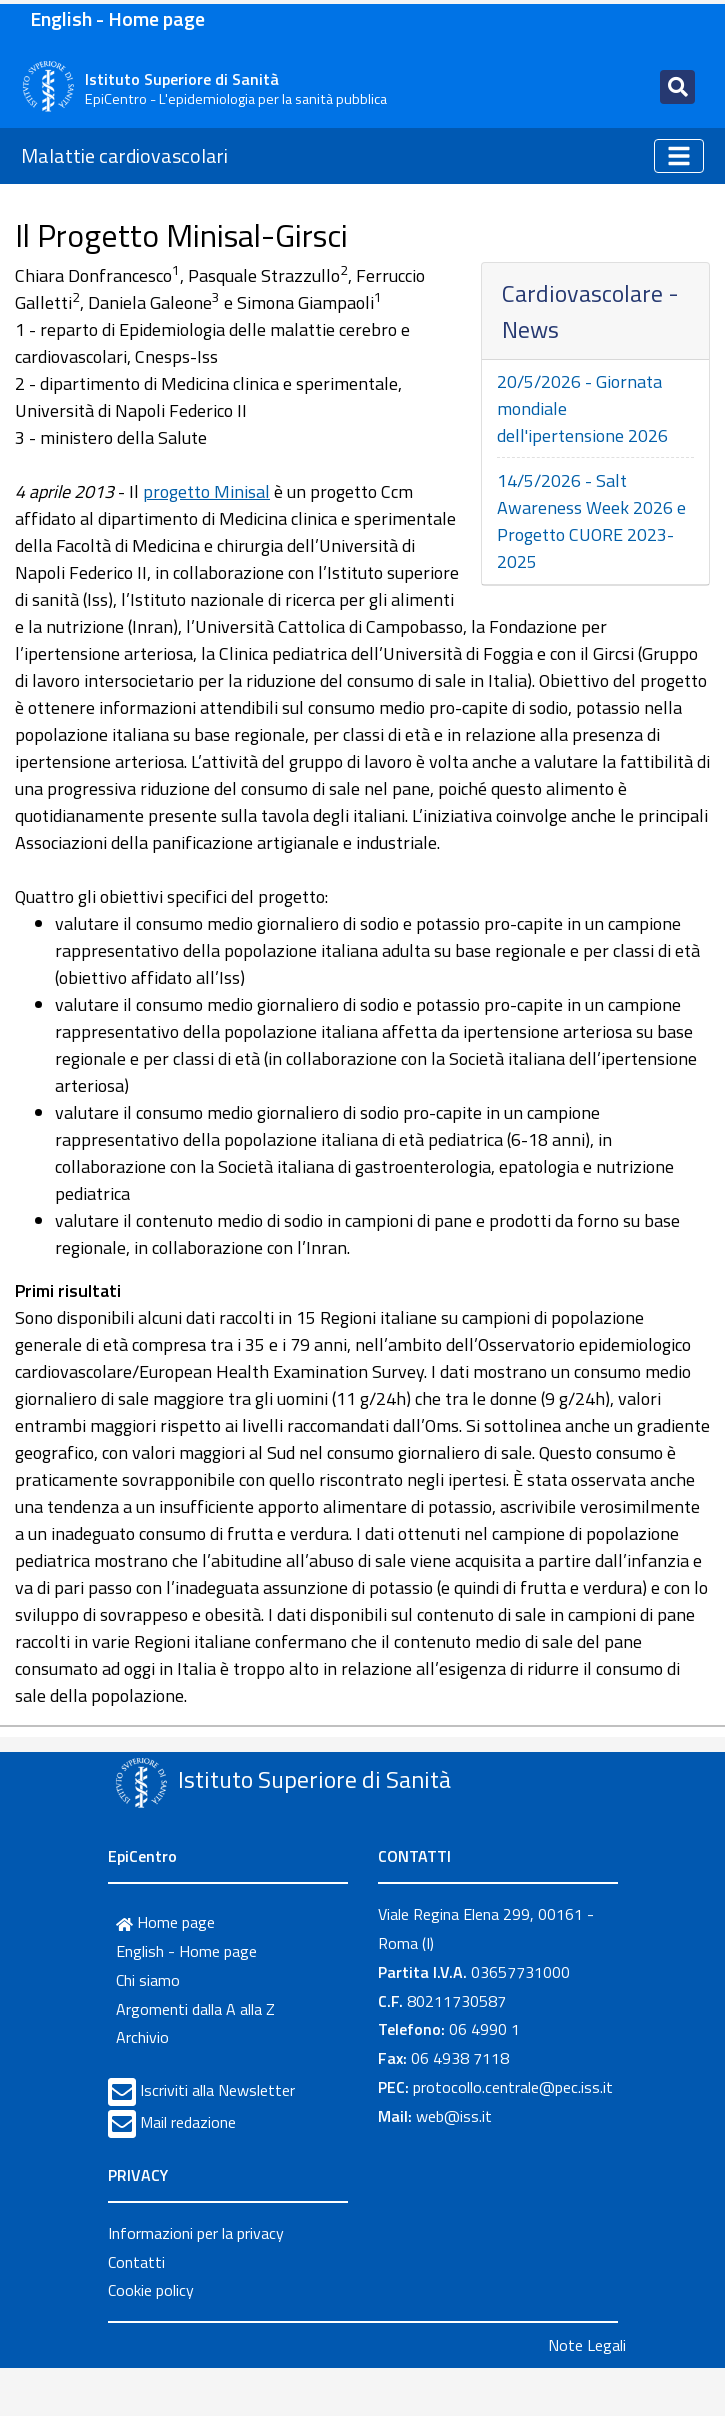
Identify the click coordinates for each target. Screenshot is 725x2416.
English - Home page (117, 18)
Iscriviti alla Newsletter (217, 2090)
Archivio (142, 2037)
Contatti (136, 2262)
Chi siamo (148, 1980)
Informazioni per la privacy (196, 2233)
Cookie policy (151, 2290)
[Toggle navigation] (677, 87)
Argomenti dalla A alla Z (195, 2009)
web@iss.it (454, 2116)
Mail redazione (188, 2122)
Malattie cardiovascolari (124, 155)
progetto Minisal (206, 491)
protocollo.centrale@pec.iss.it (513, 2087)
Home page (165, 1922)
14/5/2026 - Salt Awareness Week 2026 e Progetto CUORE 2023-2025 (591, 521)
